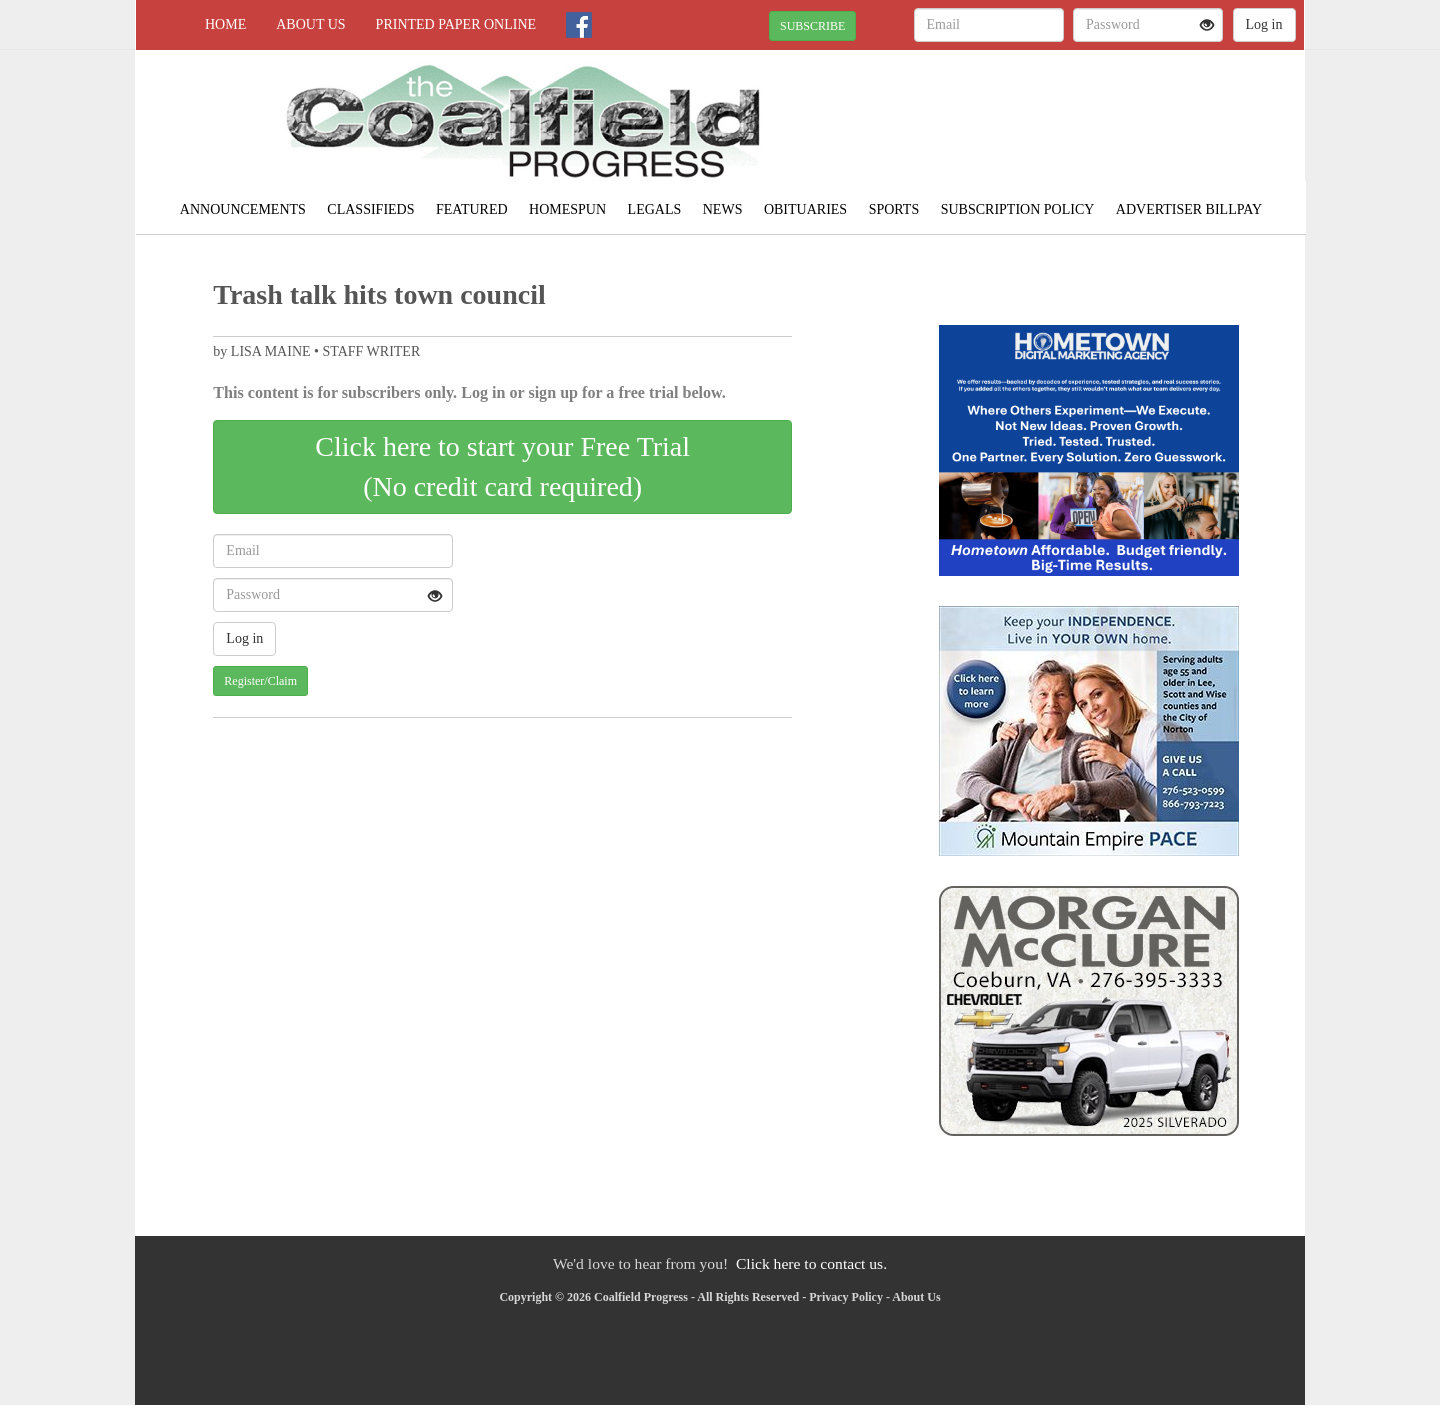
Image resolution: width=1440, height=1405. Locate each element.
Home (225, 24)
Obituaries (805, 209)
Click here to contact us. (811, 1263)
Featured (472, 209)
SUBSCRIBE (812, 26)
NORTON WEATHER (1121, 120)
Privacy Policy (846, 1297)
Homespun (567, 209)
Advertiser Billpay (1189, 209)
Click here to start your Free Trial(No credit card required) (502, 466)
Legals (655, 209)
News (723, 209)
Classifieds (370, 209)
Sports (894, 209)
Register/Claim (260, 681)
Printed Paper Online (456, 24)
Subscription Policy (1018, 209)
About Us (310, 24)
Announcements (243, 209)
